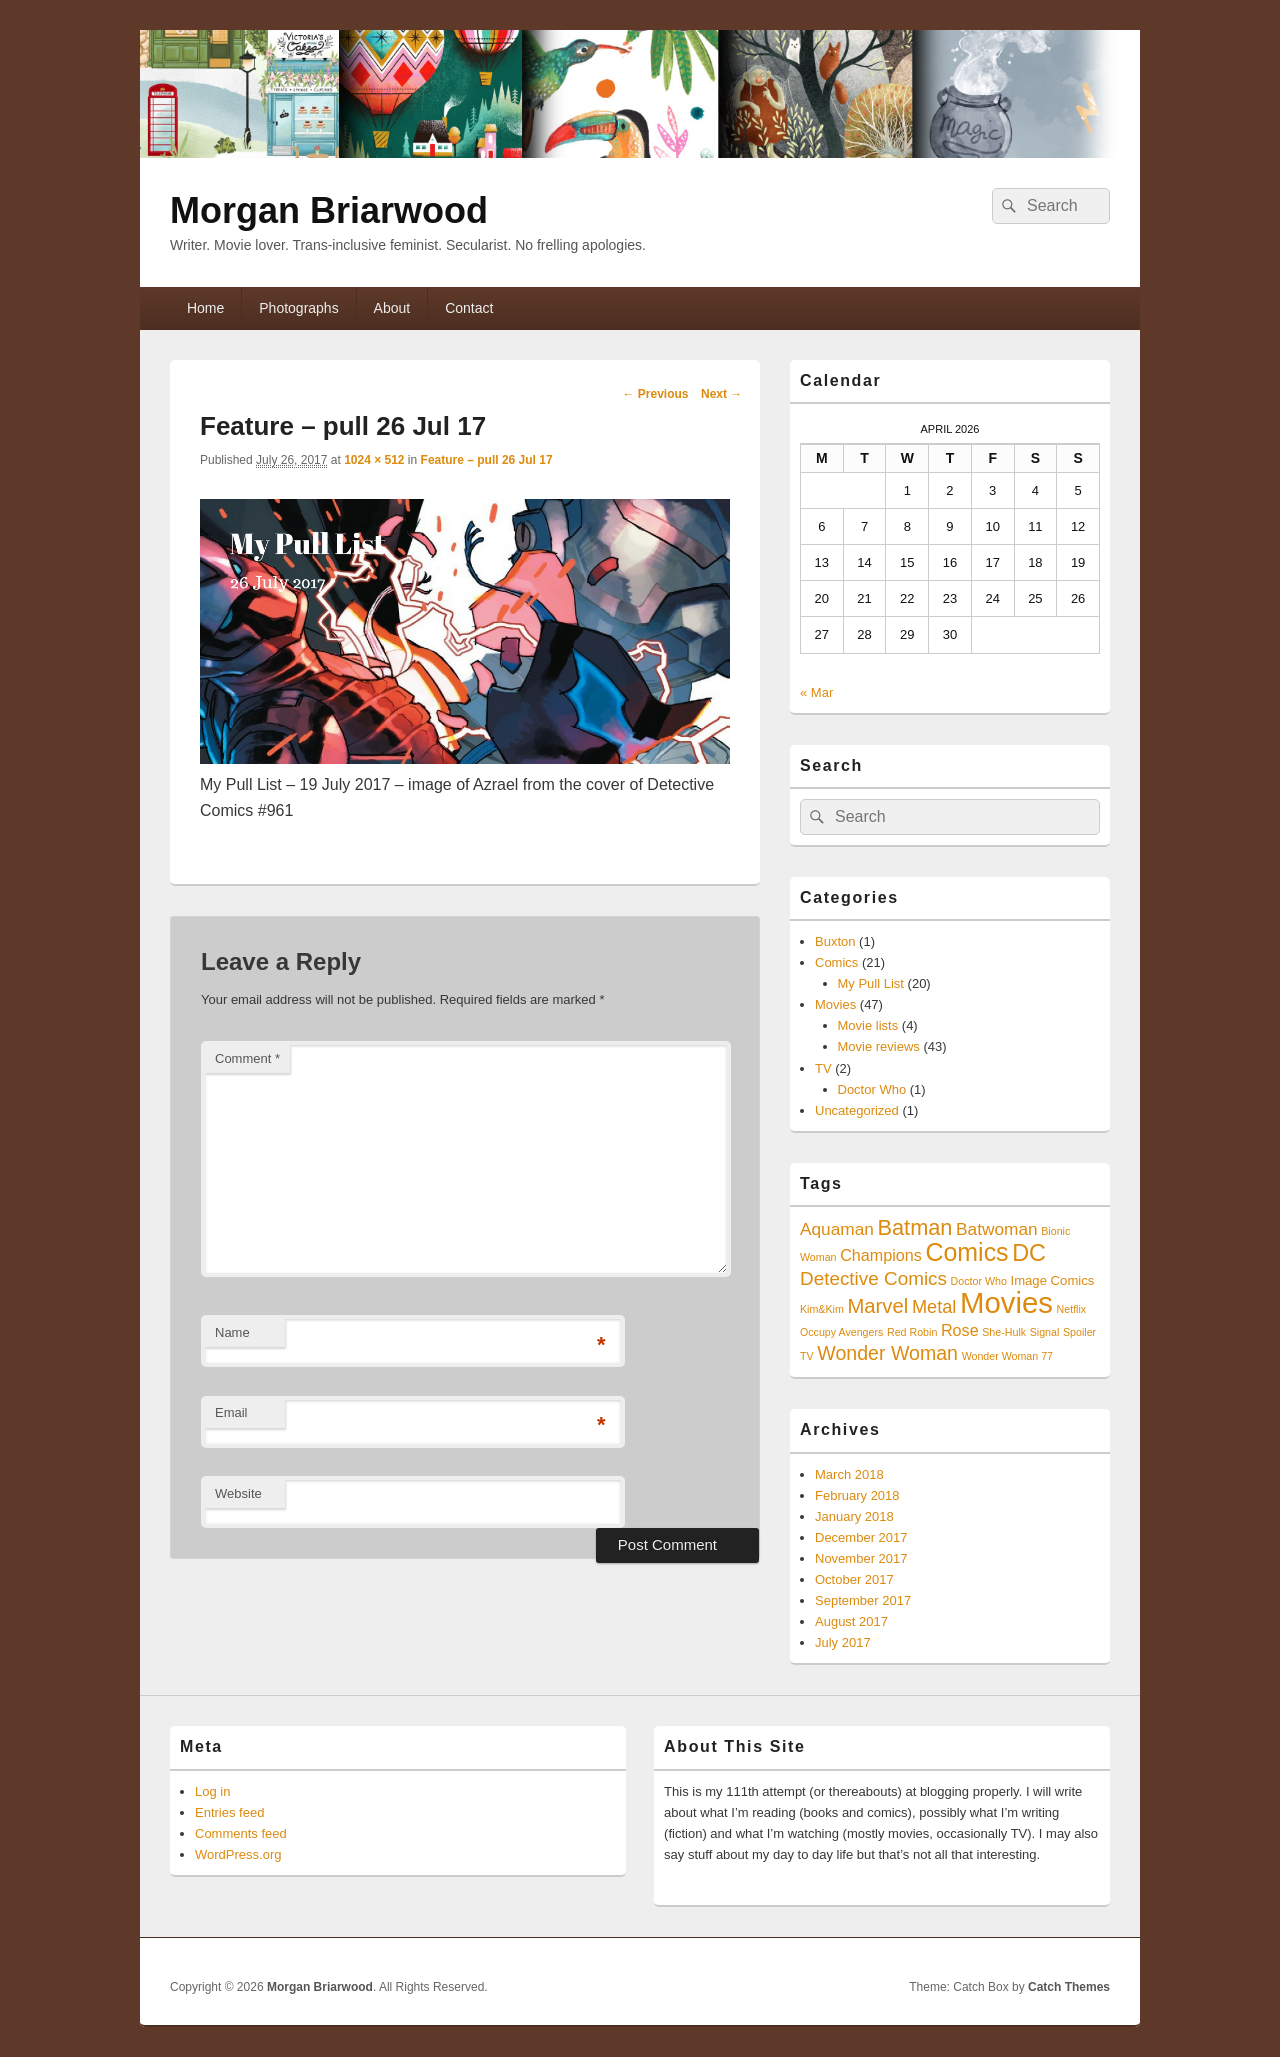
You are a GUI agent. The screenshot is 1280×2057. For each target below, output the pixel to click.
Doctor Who (872, 1089)
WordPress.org (238, 1854)
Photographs (298, 308)
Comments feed (241, 1833)
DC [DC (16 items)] (1029, 1253)
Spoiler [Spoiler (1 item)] (1079, 1332)
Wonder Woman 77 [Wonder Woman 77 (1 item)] (1007, 1356)
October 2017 (854, 1579)
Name (232, 1332)
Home (205, 308)
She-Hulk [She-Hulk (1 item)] (1004, 1332)
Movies (835, 1004)
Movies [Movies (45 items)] (1006, 1302)
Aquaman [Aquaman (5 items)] (837, 1229)
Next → (721, 394)
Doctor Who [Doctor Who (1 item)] (979, 1281)
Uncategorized (857, 1110)
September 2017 (863, 1600)
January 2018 (854, 1516)
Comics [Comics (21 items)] (966, 1252)
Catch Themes (1069, 1987)
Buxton (835, 941)
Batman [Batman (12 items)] (914, 1227)
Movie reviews (879, 1046)
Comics (836, 962)
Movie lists (868, 1025)
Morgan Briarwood (329, 210)
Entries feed (229, 1812)
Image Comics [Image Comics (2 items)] (1052, 1280)
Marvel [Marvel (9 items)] (877, 1306)
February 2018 (857, 1495)
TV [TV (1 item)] (807, 1356)
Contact (469, 308)
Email (231, 1412)
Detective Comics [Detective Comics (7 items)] (873, 1278)
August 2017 (851, 1621)
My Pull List (871, 983)
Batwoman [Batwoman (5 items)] (997, 1229)
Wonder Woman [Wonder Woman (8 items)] (887, 1353)
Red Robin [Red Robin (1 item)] (912, 1332)
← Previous (655, 394)
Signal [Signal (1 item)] (1045, 1332)
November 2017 (861, 1558)
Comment (247, 1058)
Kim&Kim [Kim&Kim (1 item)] (822, 1309)
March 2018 (849, 1474)
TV (823, 1068)
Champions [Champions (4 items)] (881, 1255)
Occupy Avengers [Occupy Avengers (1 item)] (841, 1332)
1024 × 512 (374, 460)
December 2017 (861, 1537)
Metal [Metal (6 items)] (934, 1307)
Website (238, 1493)
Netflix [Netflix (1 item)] (1072, 1309)
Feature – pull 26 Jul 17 (487, 460)
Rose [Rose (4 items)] (960, 1330)
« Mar (816, 692)
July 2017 (843, 1642)
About (392, 308)
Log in (212, 1791)
